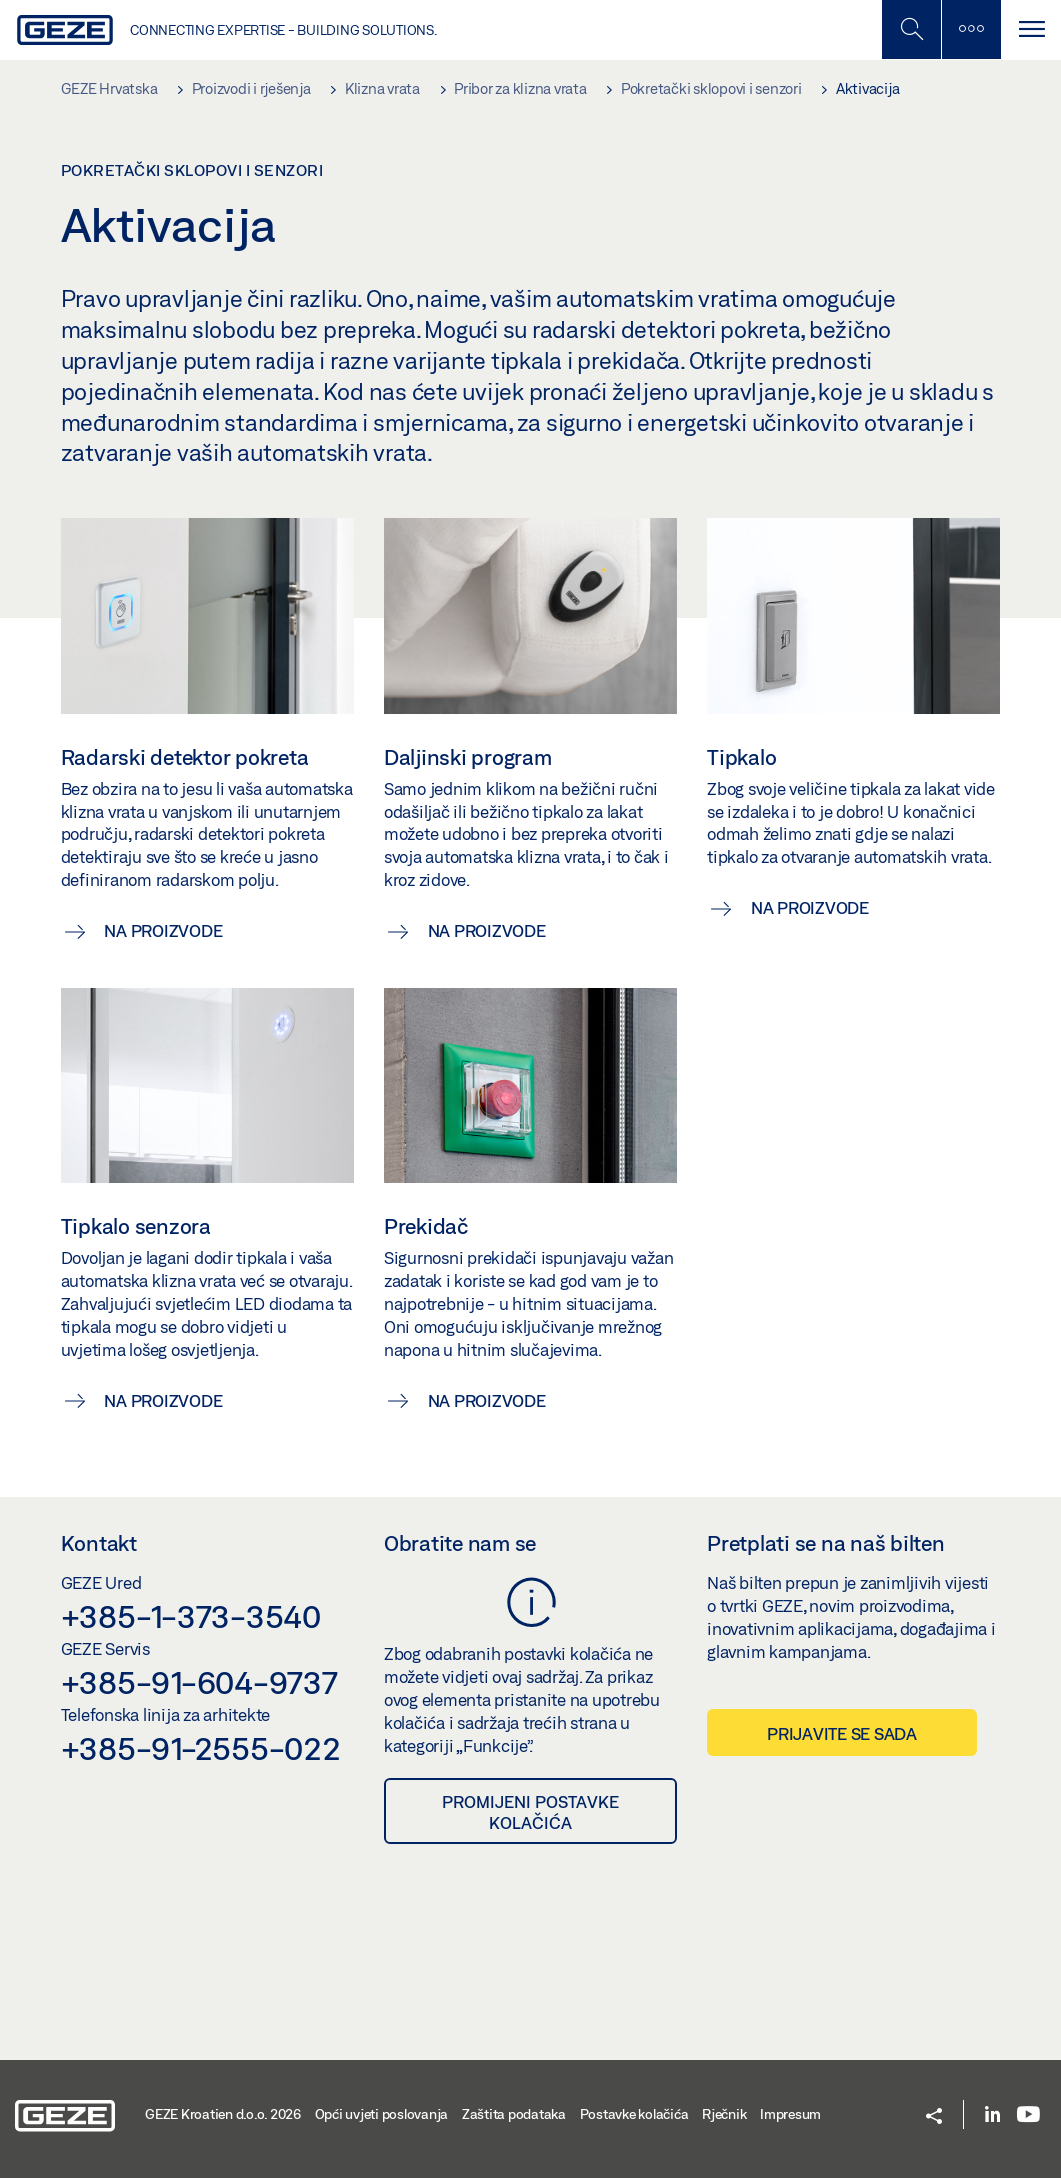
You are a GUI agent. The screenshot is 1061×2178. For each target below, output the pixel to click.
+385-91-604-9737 (199, 1682)
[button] (934, 2117)
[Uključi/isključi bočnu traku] (971, 29)
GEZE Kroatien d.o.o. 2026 (223, 2114)
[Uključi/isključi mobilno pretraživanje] (911, 29)
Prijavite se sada (842, 1733)
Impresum (790, 2114)
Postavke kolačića (634, 2114)
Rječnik (724, 2114)
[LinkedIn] (992, 2115)
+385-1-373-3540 (191, 1616)
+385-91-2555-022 (201, 1748)
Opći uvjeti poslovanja (382, 2114)
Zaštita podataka (514, 2114)
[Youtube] (1028, 2115)
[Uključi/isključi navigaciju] (1031, 29)
